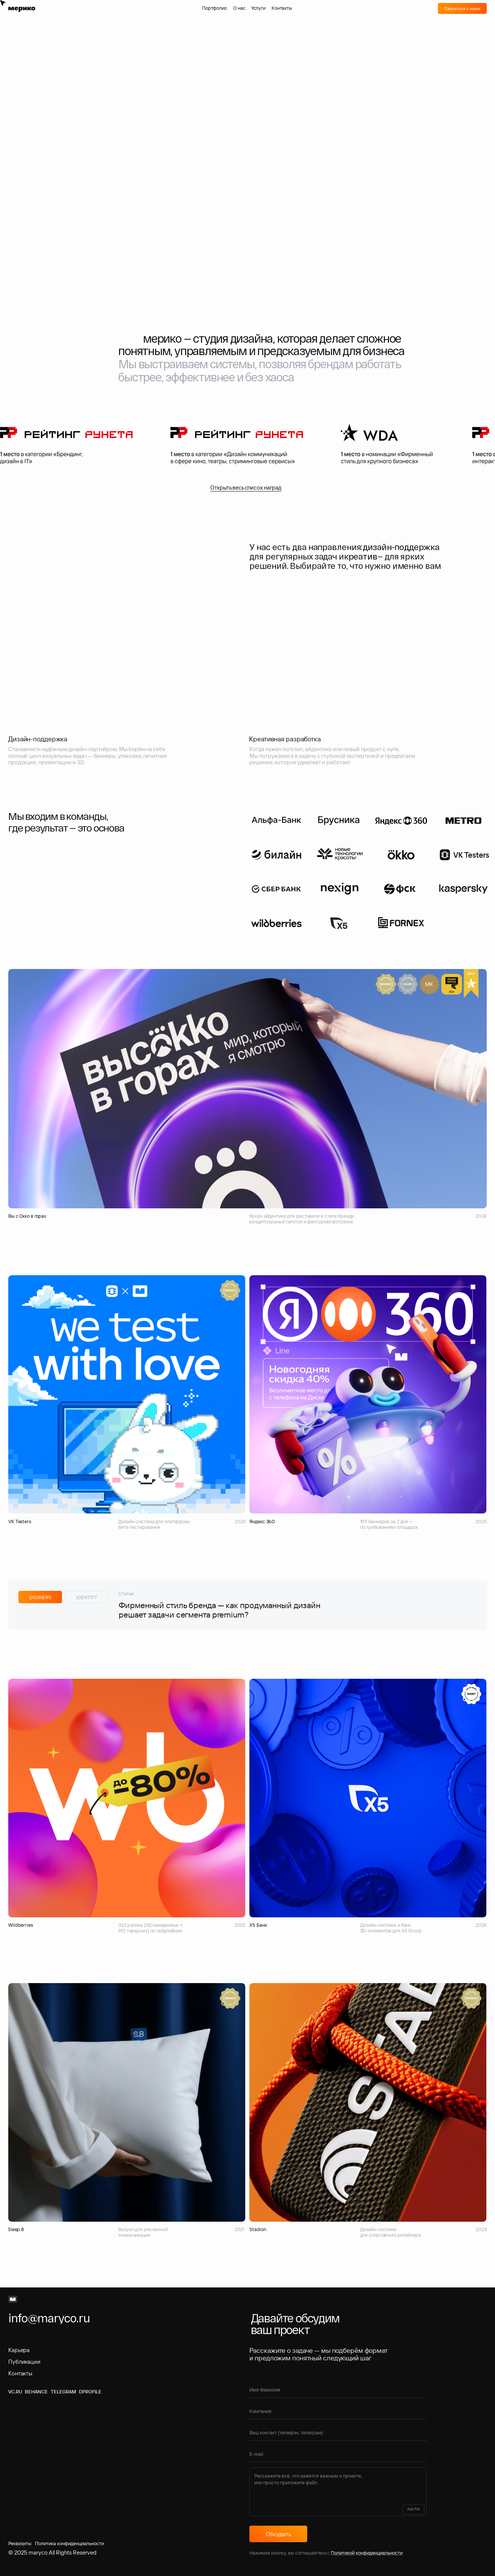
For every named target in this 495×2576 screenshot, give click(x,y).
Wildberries (20, 1925)
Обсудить (278, 2534)
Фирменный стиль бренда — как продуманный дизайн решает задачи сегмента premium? (219, 1609)
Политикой (343, 2553)
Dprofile (90, 2392)
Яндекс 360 (262, 1521)
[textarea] (338, 2491)
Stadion (257, 2229)
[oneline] (338, 2411)
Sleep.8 (16, 2229)
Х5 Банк (258, 1925)
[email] (338, 2454)
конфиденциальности (379, 2553)
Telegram (63, 2392)
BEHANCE (36, 2392)
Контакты (20, 2373)
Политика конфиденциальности (69, 2543)
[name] (338, 2389)
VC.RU (15, 2392)
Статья (126, 1593)
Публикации (24, 2361)
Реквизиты (20, 2543)
